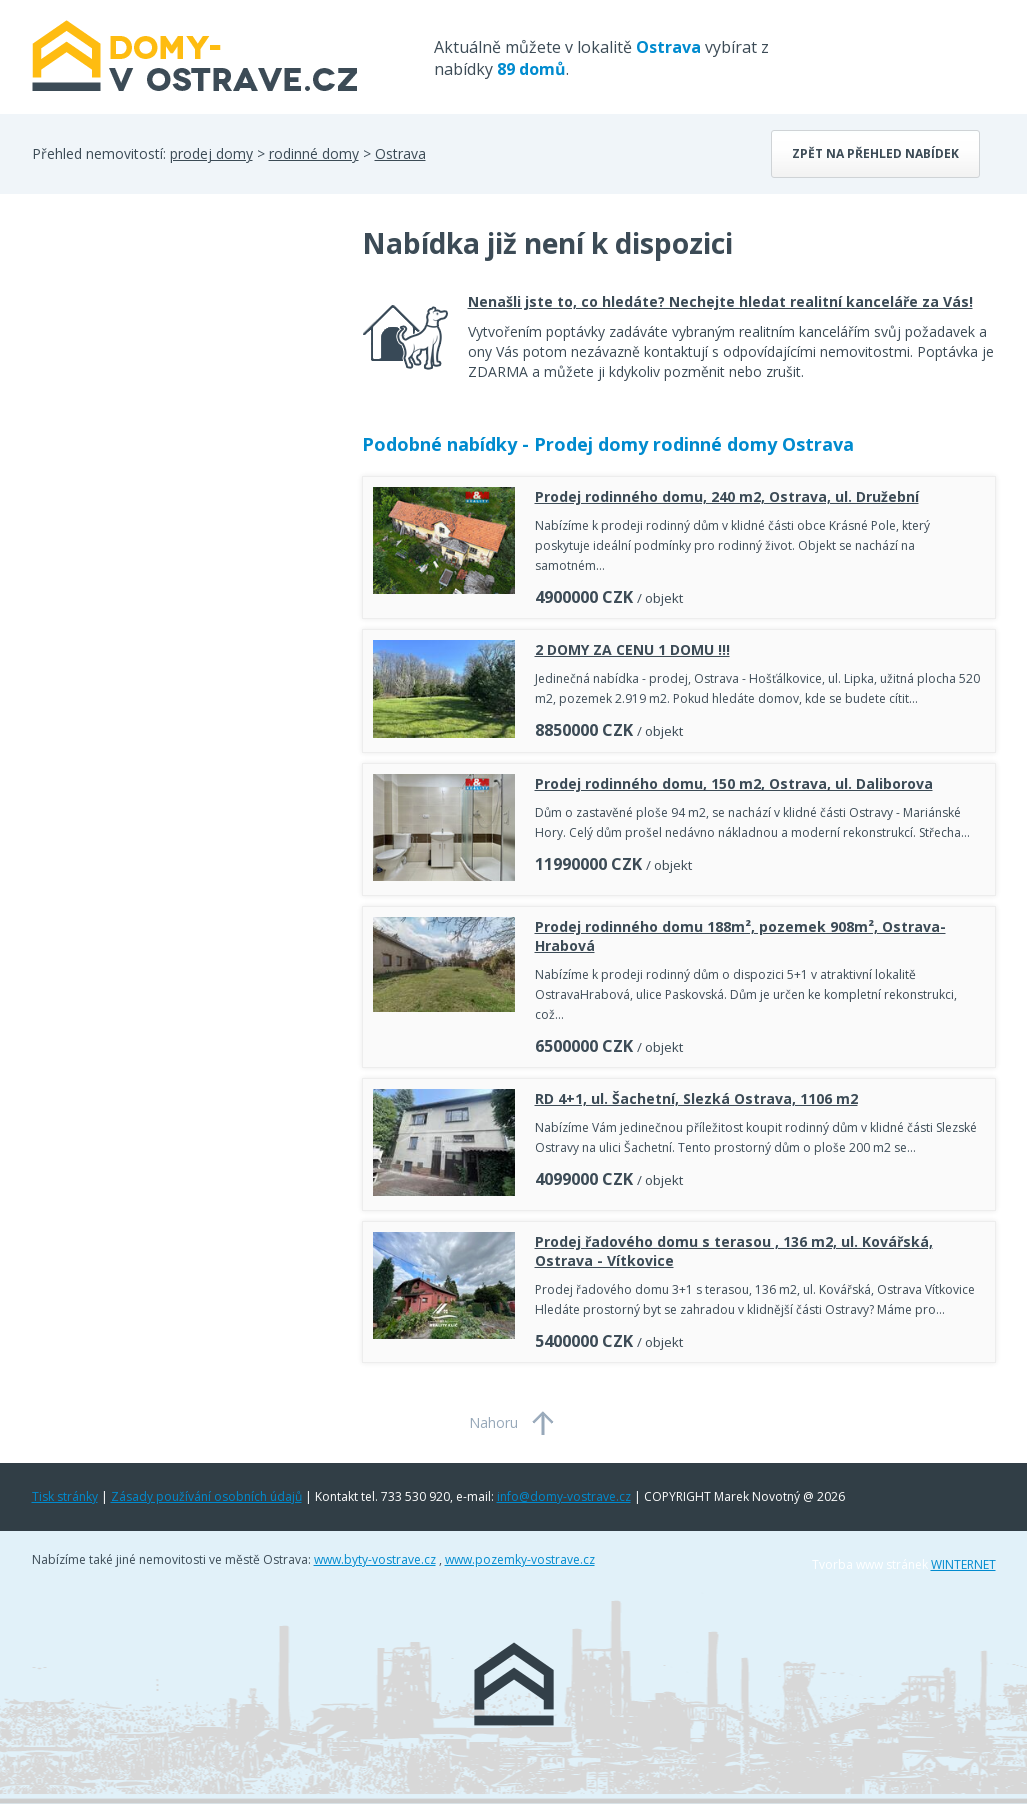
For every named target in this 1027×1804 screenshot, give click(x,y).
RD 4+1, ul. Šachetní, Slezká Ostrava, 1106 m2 (696, 1098)
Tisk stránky (65, 1496)
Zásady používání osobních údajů (206, 1496)
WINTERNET (963, 1564)
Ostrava (400, 153)
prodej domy (211, 153)
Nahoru (493, 1422)
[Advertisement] (182, 384)
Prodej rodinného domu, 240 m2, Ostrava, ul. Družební (727, 496)
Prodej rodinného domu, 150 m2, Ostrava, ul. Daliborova (734, 783)
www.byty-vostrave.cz (375, 1559)
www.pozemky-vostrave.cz (520, 1559)
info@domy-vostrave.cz (564, 1496)
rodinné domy (314, 153)
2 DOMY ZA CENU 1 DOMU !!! (632, 649)
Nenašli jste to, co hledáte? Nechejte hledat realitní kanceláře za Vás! (720, 301)
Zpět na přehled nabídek (875, 153)
